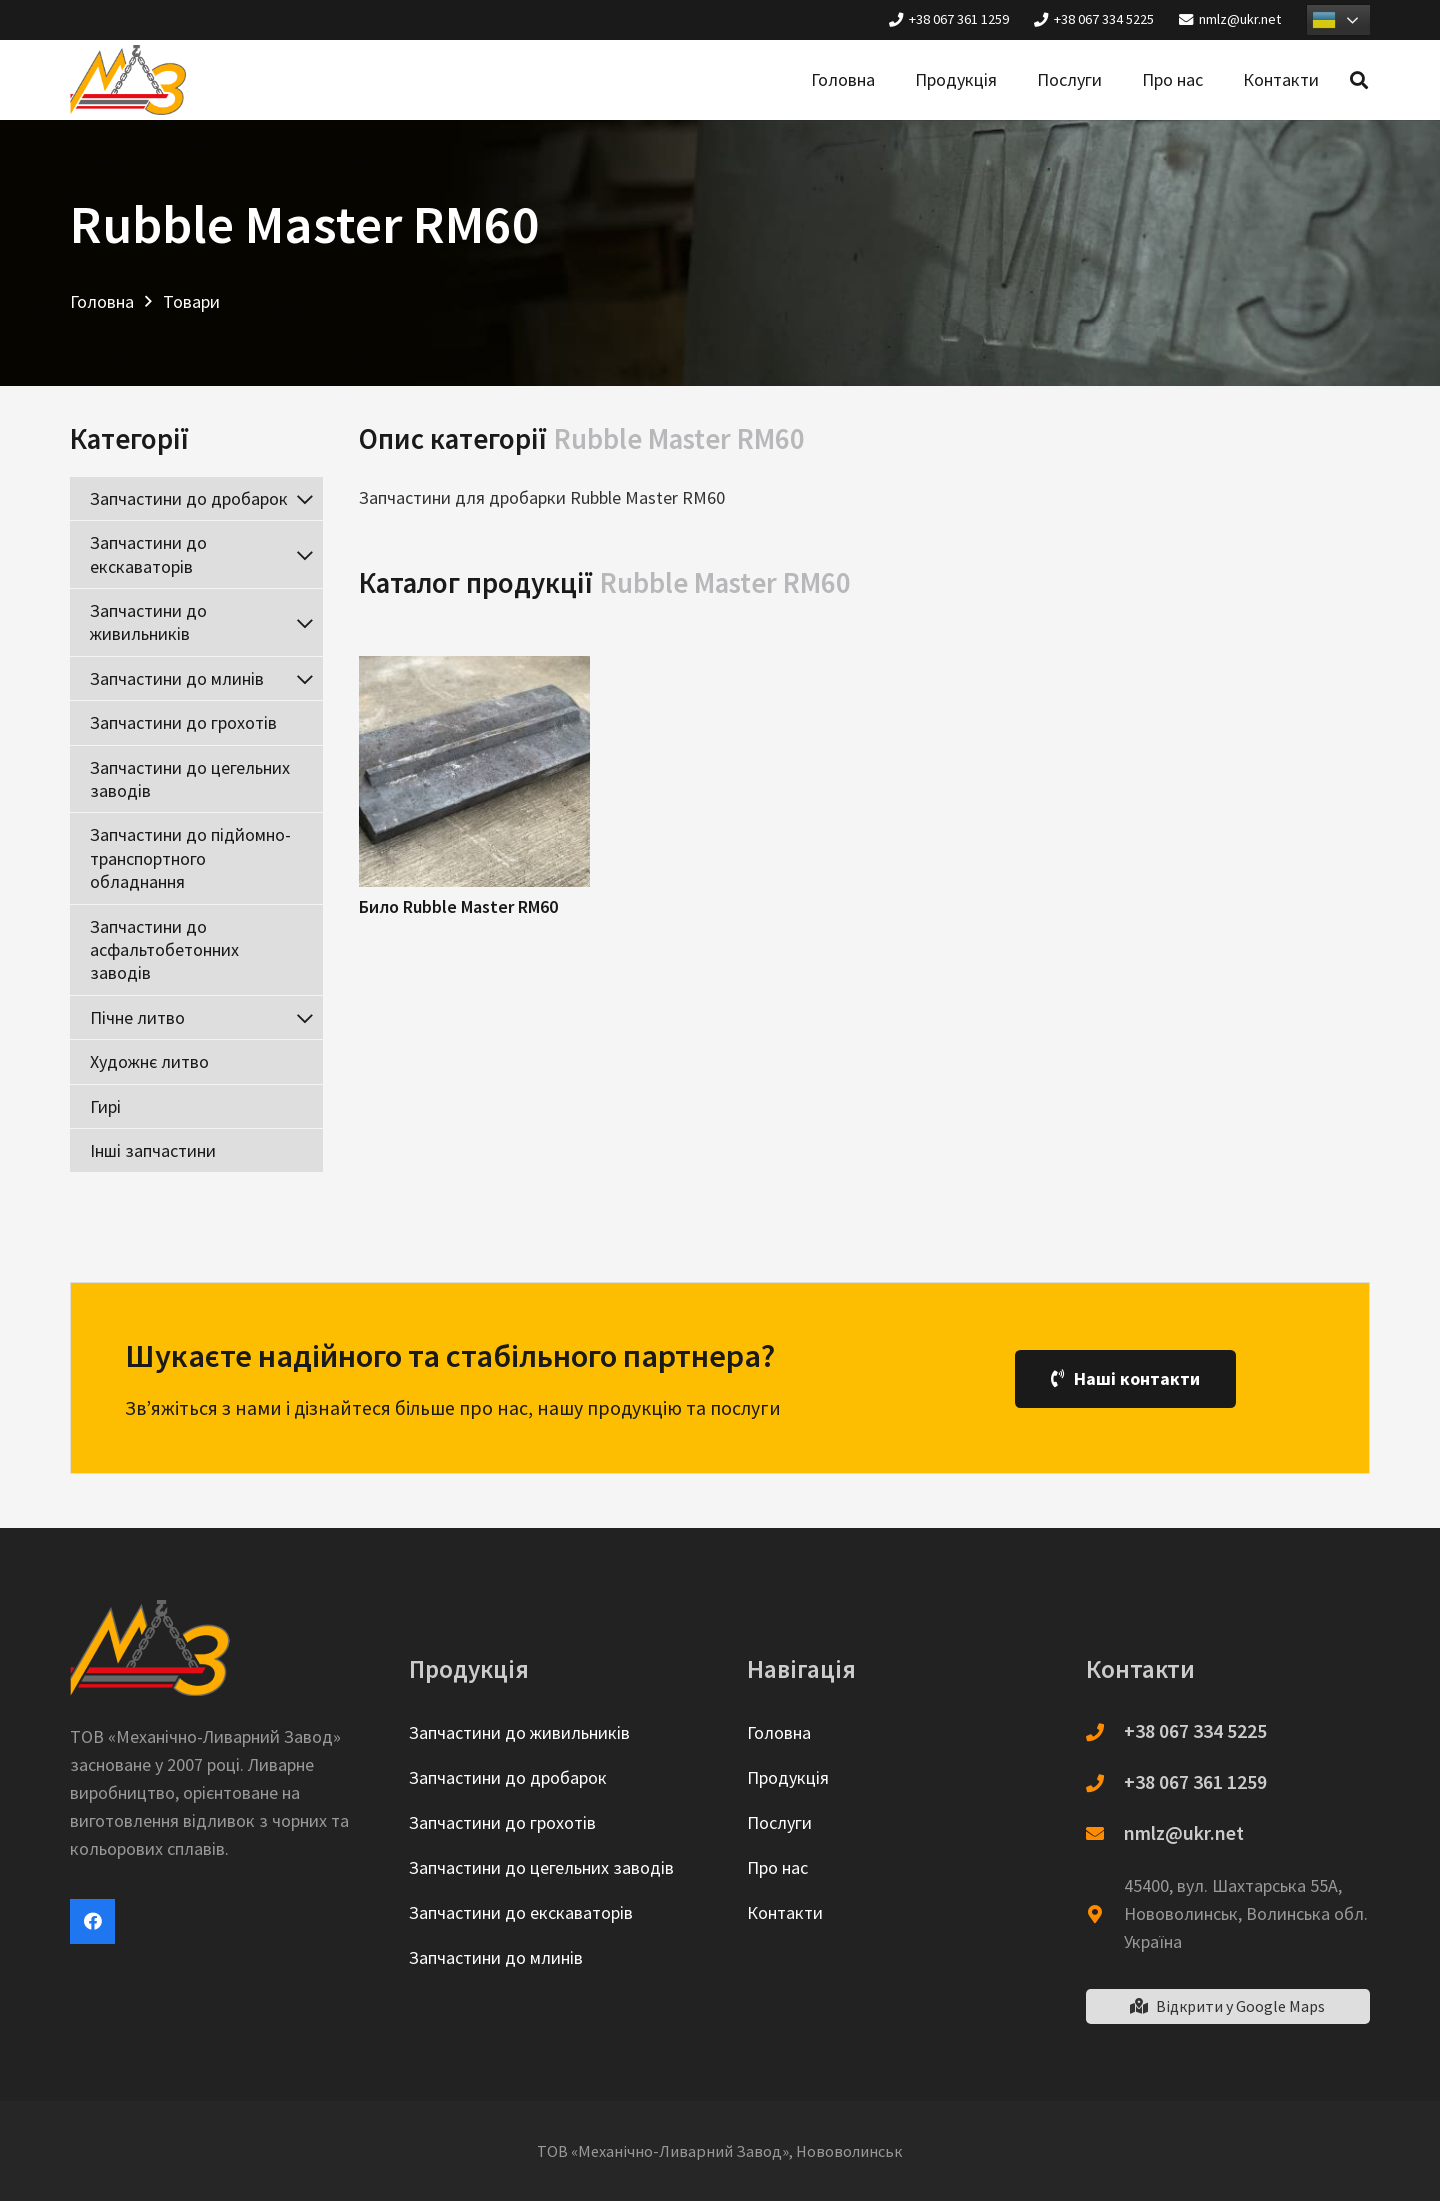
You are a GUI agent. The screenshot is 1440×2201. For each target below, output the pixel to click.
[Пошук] (1359, 80)
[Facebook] (92, 1921)
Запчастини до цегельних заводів (541, 1867)
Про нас (777, 1867)
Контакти (785, 1912)
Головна (779, 1732)
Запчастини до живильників (519, 1732)
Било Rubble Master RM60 (458, 906)
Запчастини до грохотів (502, 1822)
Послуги (779, 1822)
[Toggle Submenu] (305, 498)
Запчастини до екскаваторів (521, 1912)
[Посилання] (128, 80)
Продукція (788, 1777)
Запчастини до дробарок (508, 1777)
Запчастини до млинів (496, 1957)
